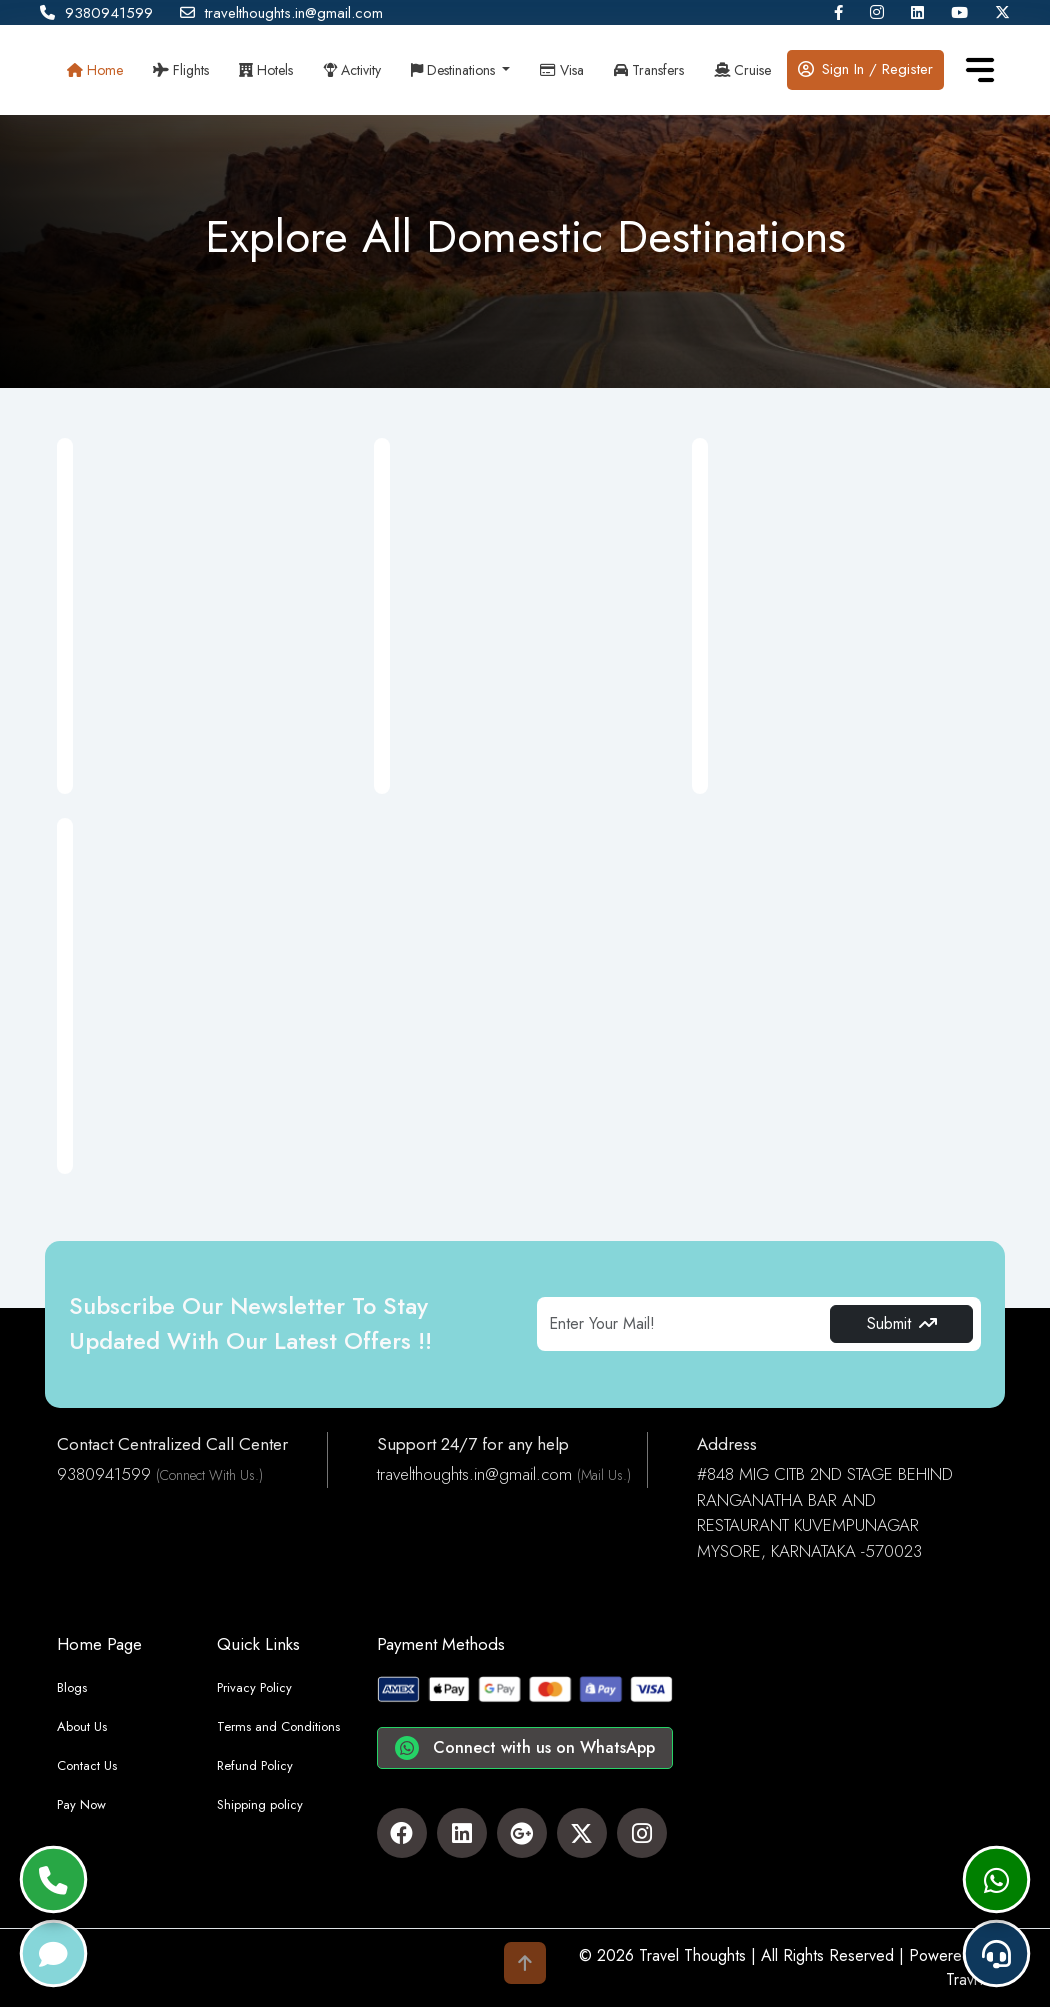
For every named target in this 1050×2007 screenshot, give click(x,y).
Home (95, 70)
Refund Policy (255, 1765)
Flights (181, 70)
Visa (562, 70)
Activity (352, 70)
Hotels (266, 70)
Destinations (455, 70)
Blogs (72, 1687)
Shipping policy (260, 1804)
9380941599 (96, 13)
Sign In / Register (865, 69)
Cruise (742, 70)
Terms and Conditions (278, 1726)
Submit (902, 1323)
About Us (82, 1726)
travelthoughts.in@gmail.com (281, 13)
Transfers (649, 70)
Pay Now (81, 1804)
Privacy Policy (254, 1687)
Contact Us (87, 1765)
